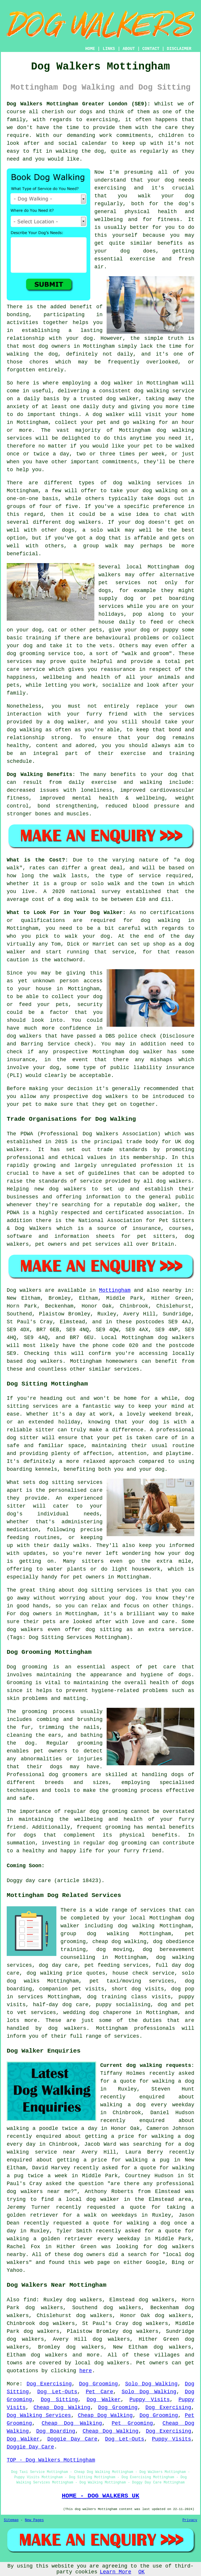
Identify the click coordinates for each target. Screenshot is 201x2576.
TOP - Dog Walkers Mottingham (51, 2460)
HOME (90, 48)
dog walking (151, 391)
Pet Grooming (132, 2423)
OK (141, 2572)
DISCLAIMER (179, 48)
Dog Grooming (98, 2384)
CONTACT (151, 48)
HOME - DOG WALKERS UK (100, 2495)
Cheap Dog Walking (62, 2407)
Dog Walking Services (39, 2415)
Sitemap (11, 2520)
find (29, 2300)
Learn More (115, 2572)
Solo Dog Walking (151, 2384)
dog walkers (83, 522)
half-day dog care (61, 2005)
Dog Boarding (55, 2431)
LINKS (109, 48)
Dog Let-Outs (57, 2392)
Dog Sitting (59, 2400)
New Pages (34, 2520)
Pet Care (99, 2392)
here (85, 2371)
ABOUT (129, 48)
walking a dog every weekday (147, 2105)
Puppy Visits (149, 2400)
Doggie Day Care (72, 2439)
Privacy (190, 2520)
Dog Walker (104, 2400)
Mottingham (115, 1290)
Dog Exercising (49, 2384)
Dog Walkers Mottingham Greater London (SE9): (78, 104)
